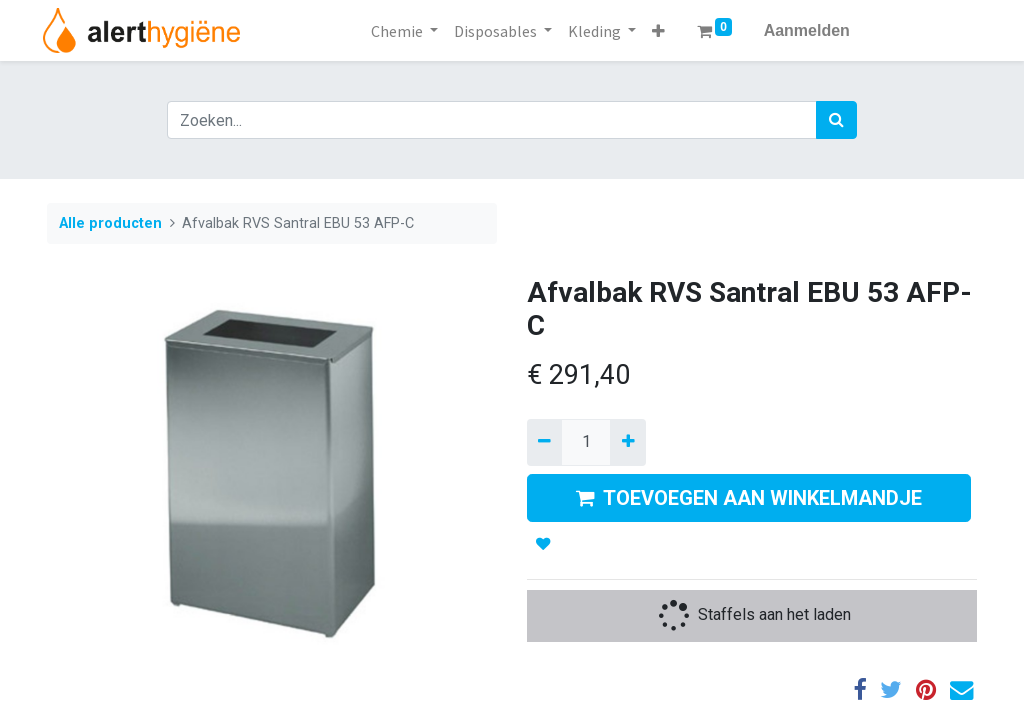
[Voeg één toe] (627, 442)
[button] (658, 31)
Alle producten (110, 223)
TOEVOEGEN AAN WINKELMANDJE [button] (749, 498)
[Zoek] (836, 120)
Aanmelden (807, 30)
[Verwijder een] (544, 442)
